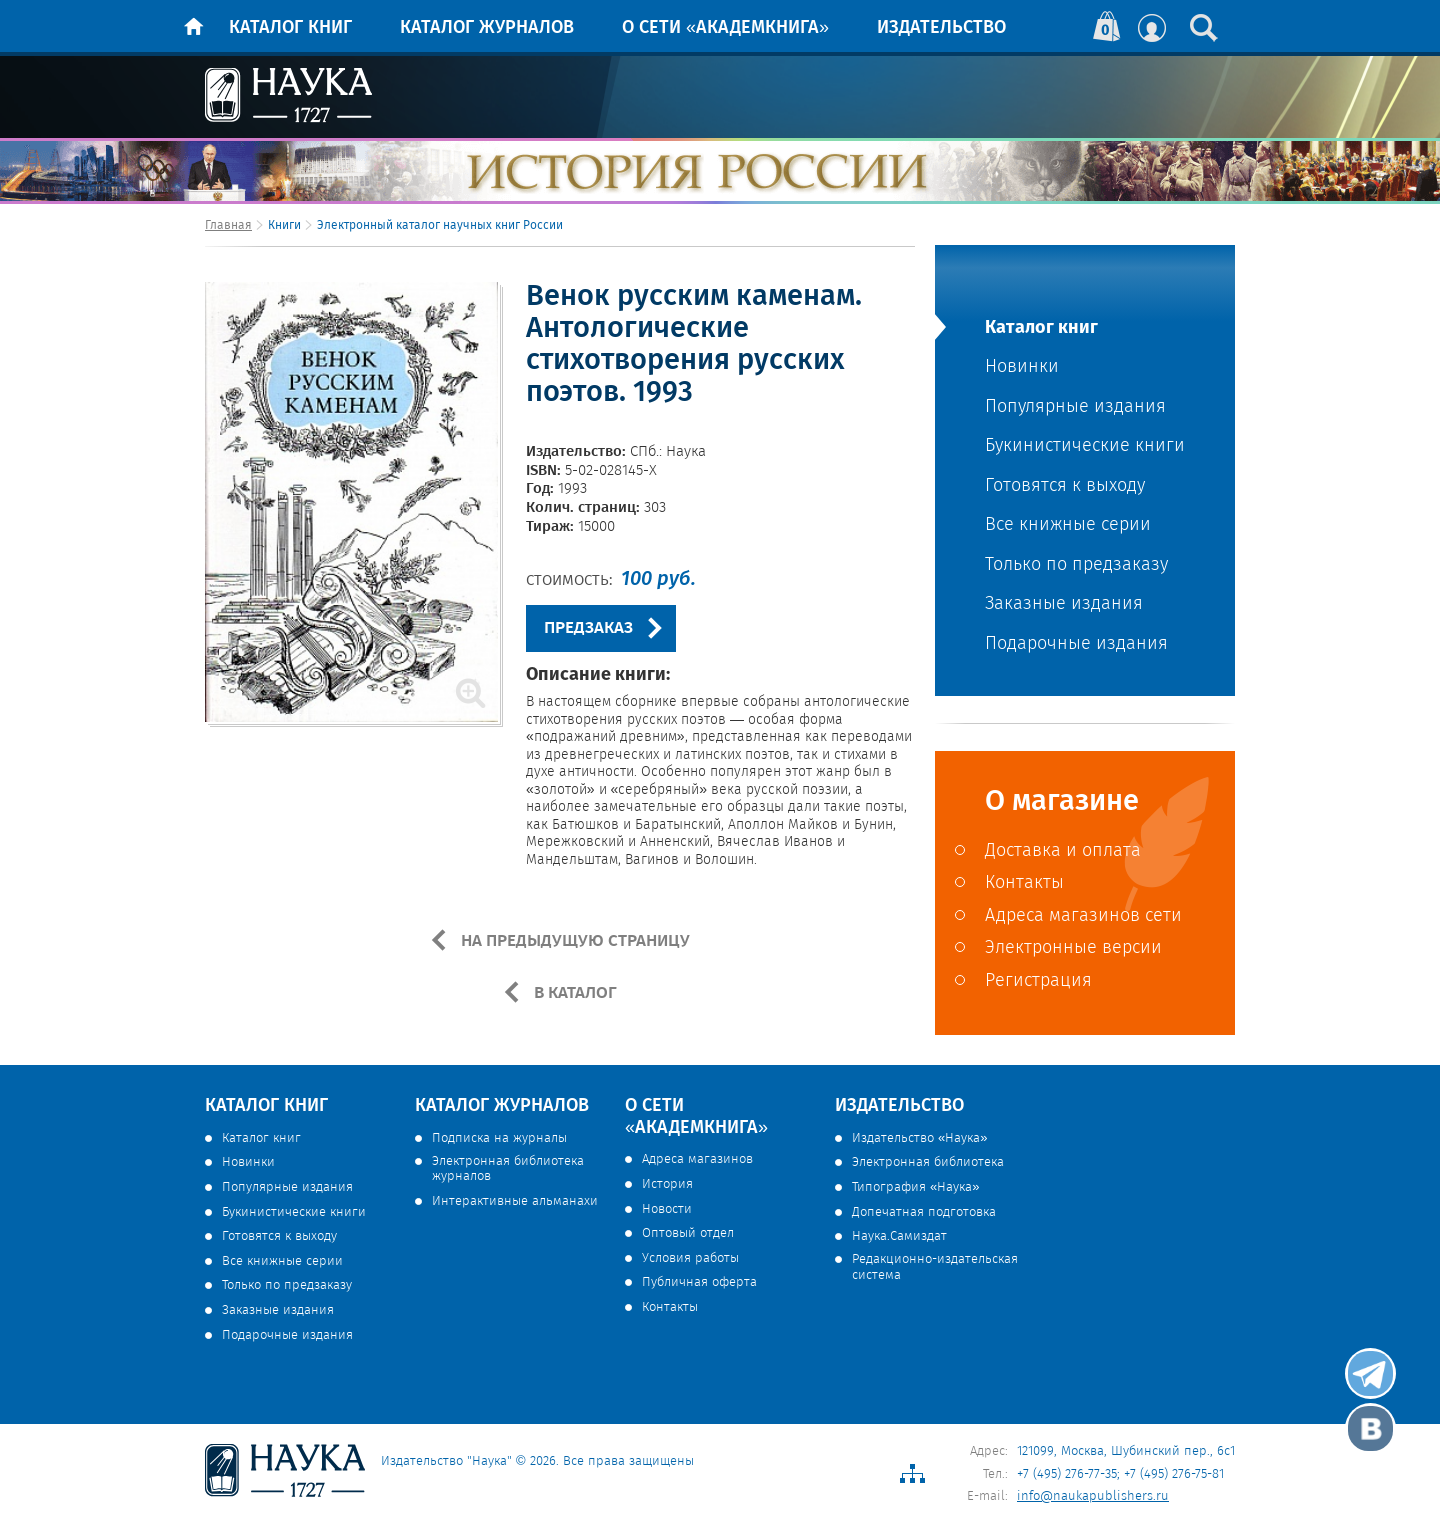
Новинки (1022, 367)
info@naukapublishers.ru (1093, 1496)
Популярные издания (1075, 407)
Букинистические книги (1085, 446)
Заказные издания (1064, 604)
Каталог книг (290, 28)
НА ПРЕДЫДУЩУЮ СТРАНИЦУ (573, 941)
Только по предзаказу (1076, 565)
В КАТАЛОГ (573, 993)
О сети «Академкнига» (725, 28)
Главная (228, 225)
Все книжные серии (1068, 525)
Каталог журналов (487, 28)
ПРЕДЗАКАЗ (588, 628)
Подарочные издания (1076, 644)
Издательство (941, 28)
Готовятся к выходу (1065, 486)
